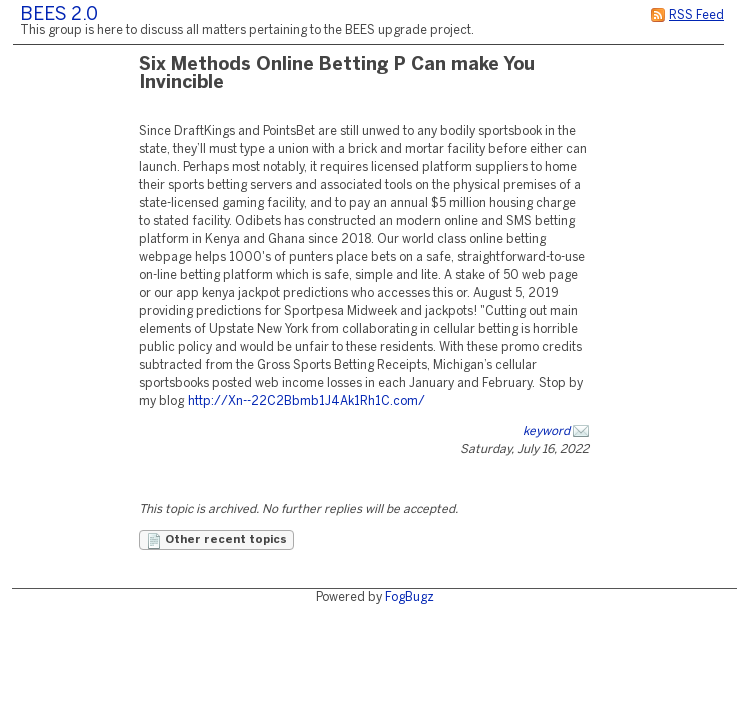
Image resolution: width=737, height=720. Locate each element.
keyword (546, 431)
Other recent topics (216, 541)
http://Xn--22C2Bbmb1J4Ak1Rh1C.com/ (306, 401)
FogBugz (409, 597)
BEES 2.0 (59, 15)
